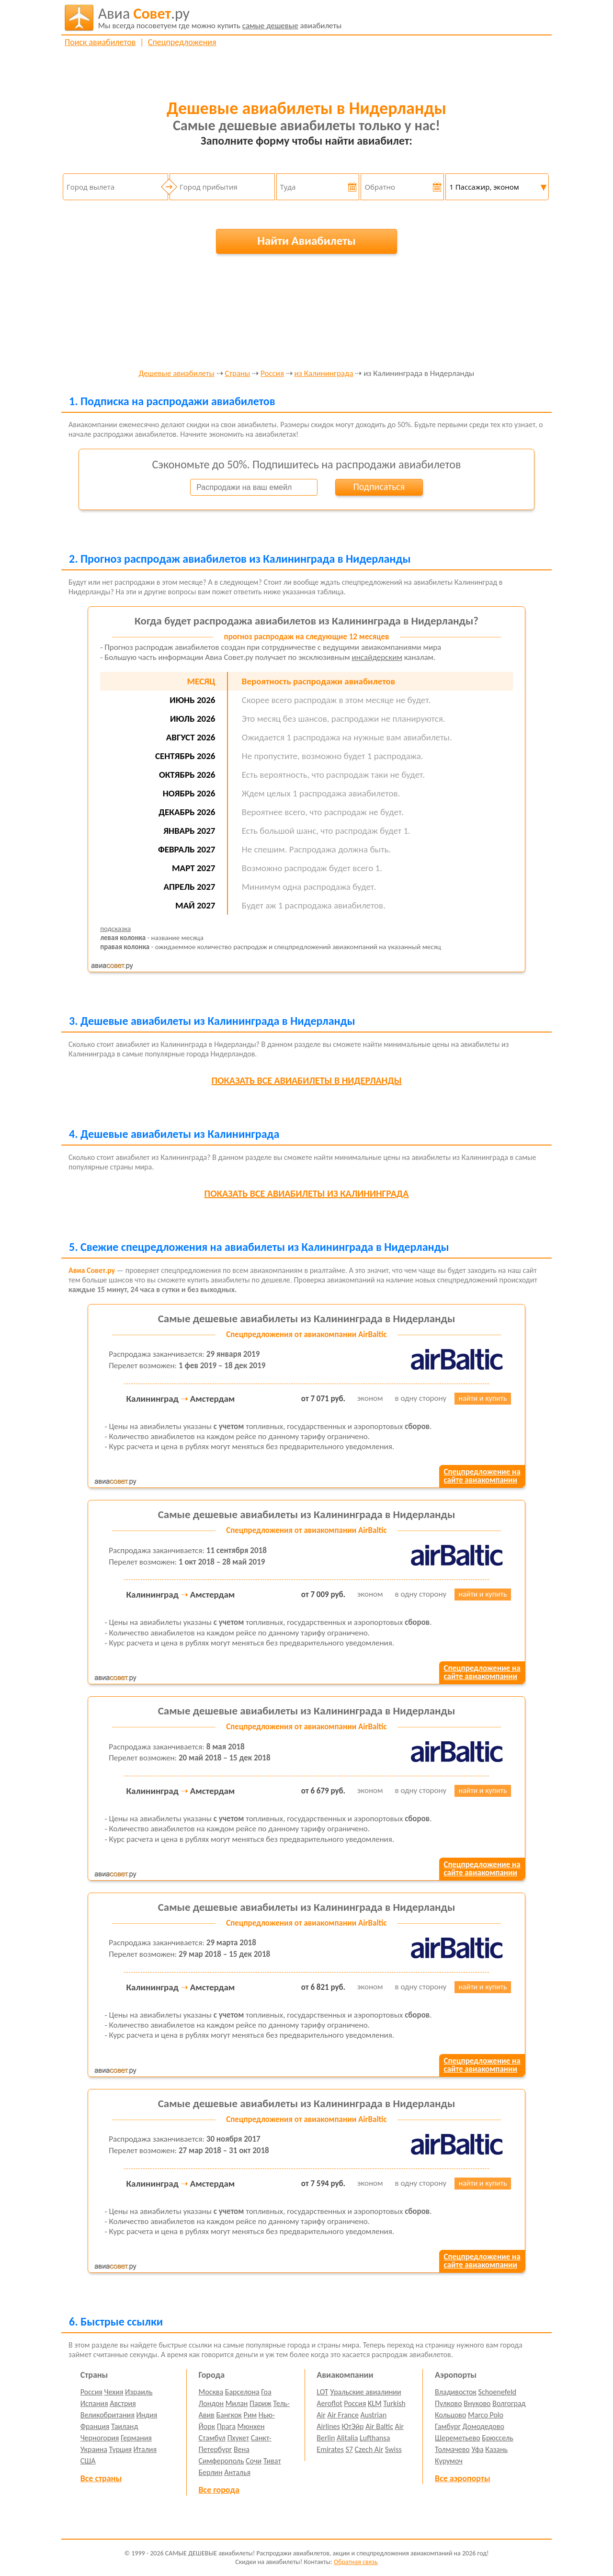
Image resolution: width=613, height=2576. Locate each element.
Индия (146, 2414)
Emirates (330, 2449)
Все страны (101, 2478)
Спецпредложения (182, 42)
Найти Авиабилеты (306, 240)
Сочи (253, 2460)
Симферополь (221, 2460)
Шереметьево (457, 2437)
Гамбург (448, 2426)
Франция (95, 2426)
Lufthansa (375, 2437)
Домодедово (483, 2426)
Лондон (211, 2403)
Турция (120, 2449)
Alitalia (347, 2437)
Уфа (477, 2449)
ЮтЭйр (352, 2426)
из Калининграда (324, 374)
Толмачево (452, 2449)
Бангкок (228, 2414)
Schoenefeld (497, 2391)
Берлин (211, 2472)
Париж (261, 2403)
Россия (272, 374)
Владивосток (456, 2391)
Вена (242, 2449)
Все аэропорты (462, 2478)
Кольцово (450, 2414)
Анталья (237, 2472)
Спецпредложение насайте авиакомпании (481, 1476)
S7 (348, 2449)
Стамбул (212, 2437)
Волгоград (508, 2403)
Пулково (448, 2403)
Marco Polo (485, 2414)
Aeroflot (329, 2403)
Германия (136, 2437)
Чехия (114, 2391)
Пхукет (238, 2437)
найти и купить (483, 1398)
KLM (375, 2403)
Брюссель (497, 2437)
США (88, 2460)
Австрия (123, 2403)
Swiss (393, 2449)
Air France (343, 2414)
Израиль (138, 2391)
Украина (93, 2449)
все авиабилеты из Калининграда (306, 1193)
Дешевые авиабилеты (177, 374)
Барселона (242, 2391)
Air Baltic (379, 2426)
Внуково (477, 2403)
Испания (94, 2403)
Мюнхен (250, 2426)
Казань (496, 2449)
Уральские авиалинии (365, 2391)
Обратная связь (356, 2562)
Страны (237, 374)
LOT (322, 2391)
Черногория (99, 2437)
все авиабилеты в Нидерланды (306, 1080)
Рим (250, 2414)
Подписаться (379, 486)
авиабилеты (220, 18)
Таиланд (124, 2426)
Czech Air (368, 2449)
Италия (145, 2449)
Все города (219, 2490)
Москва (211, 2391)
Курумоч (449, 2460)
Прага (226, 2426)
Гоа (266, 2391)
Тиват (272, 2460)
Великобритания (107, 2414)
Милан (237, 2403)
